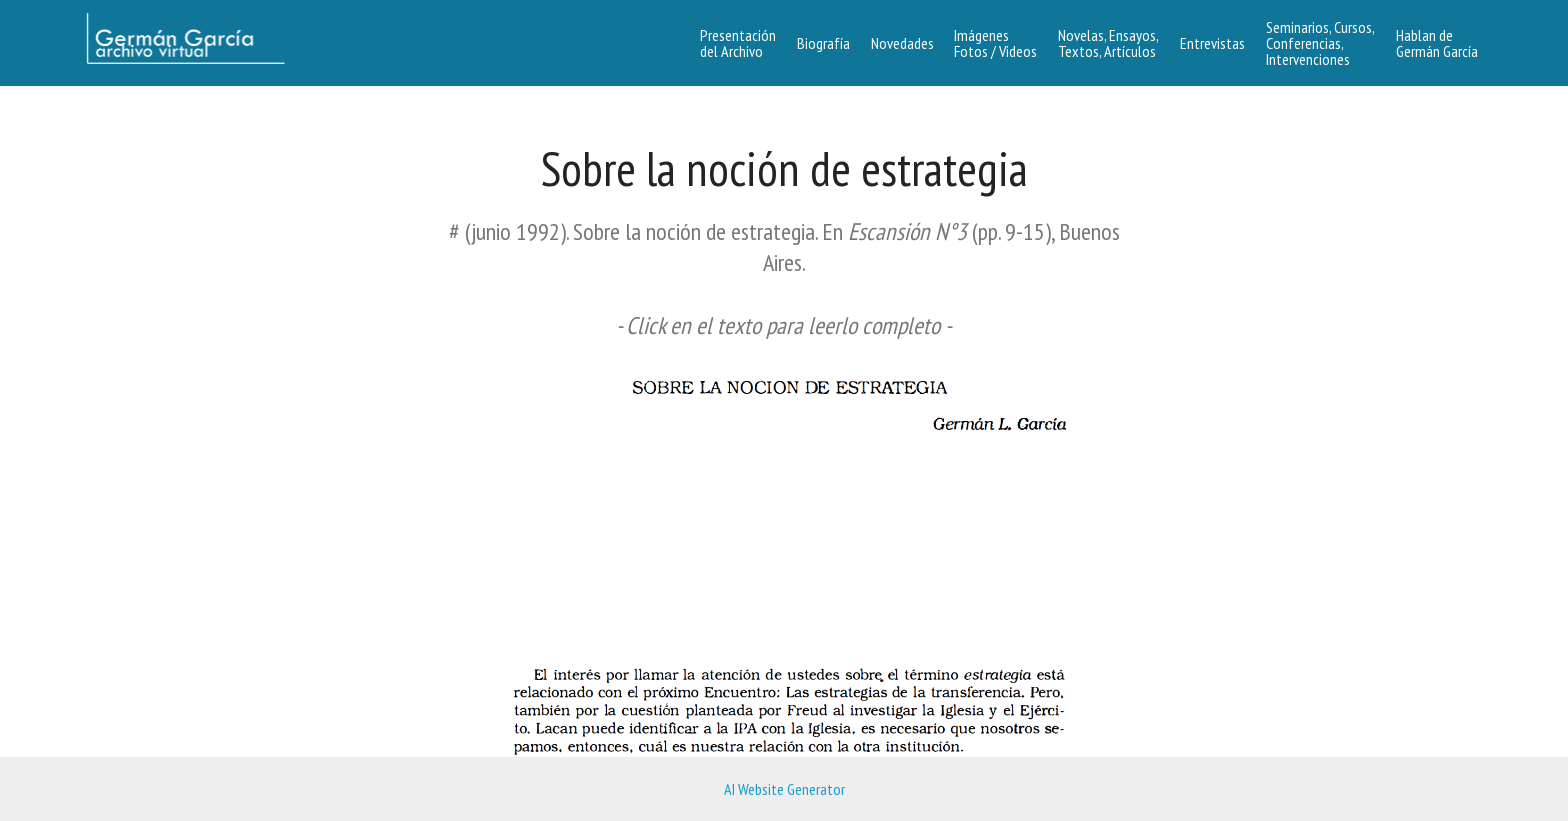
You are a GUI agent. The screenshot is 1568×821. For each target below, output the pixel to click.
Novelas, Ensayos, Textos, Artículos (1108, 43)
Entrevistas (1212, 43)
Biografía (823, 43)
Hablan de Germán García (1437, 43)
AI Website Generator (784, 789)
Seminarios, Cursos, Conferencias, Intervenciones (1320, 43)
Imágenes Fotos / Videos (995, 43)
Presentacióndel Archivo (738, 43)
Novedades (902, 43)
